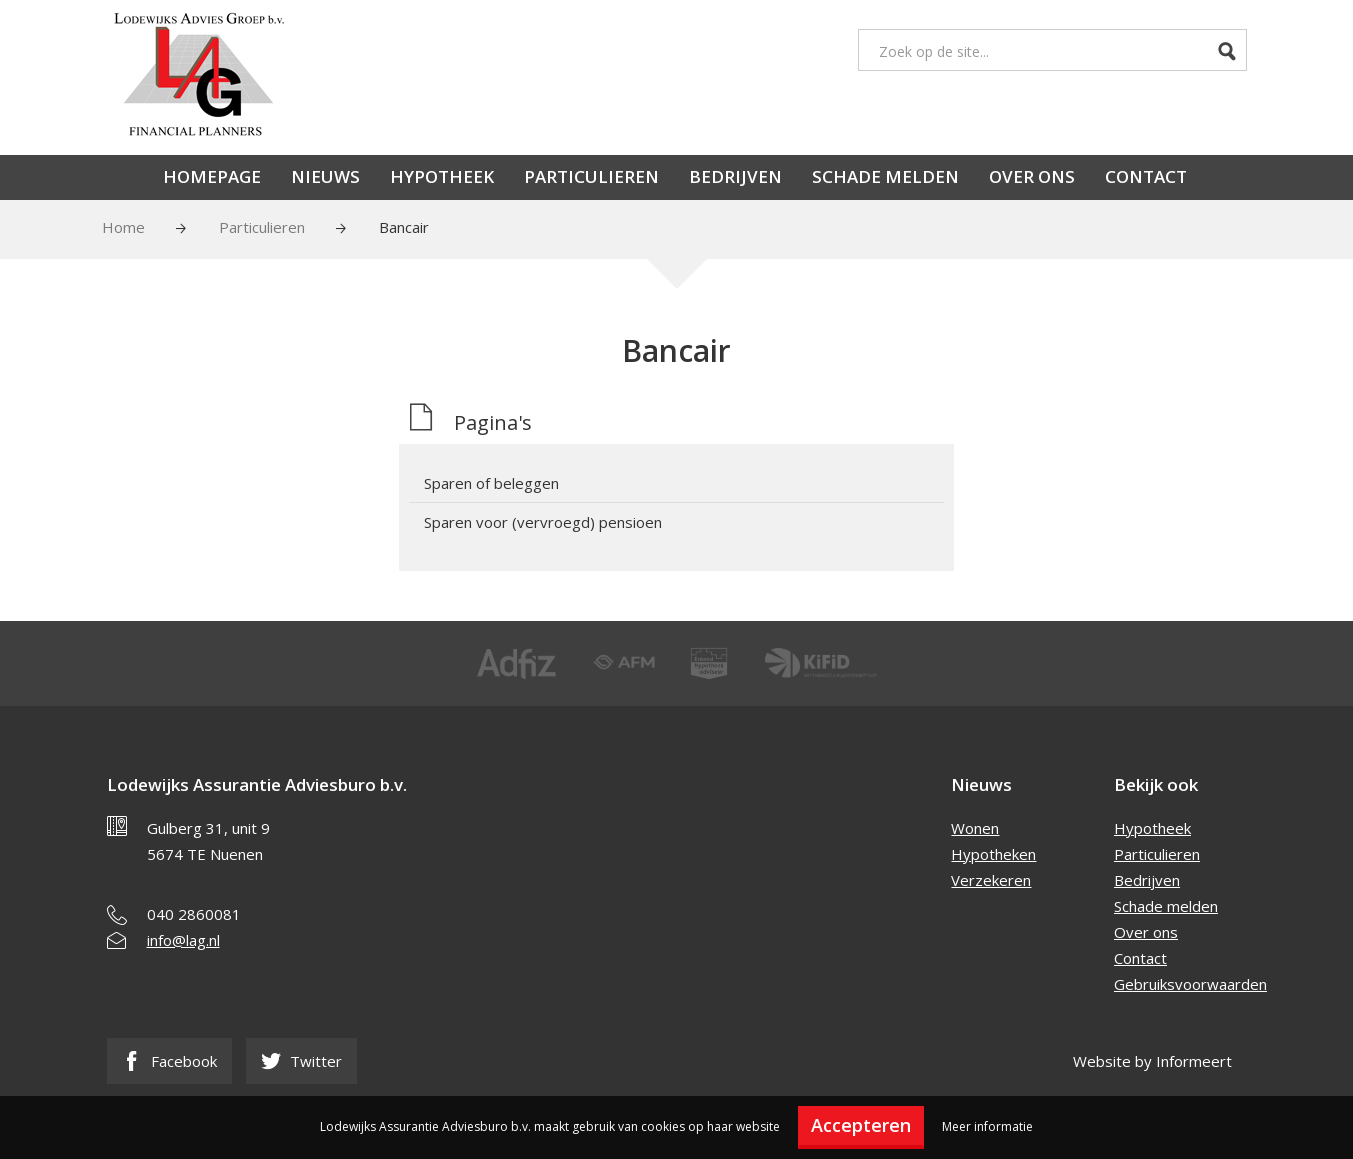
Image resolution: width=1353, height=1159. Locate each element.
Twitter (301, 1061)
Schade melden (885, 176)
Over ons (1032, 176)
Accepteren (861, 1125)
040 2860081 (194, 914)
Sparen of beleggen (491, 483)
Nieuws (325, 176)
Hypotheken (993, 854)
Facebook (169, 1061)
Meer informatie (987, 1126)
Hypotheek (442, 176)
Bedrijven (735, 176)
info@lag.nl (183, 940)
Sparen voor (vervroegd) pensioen (543, 522)
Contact (1146, 176)
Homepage (212, 176)
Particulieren (591, 176)
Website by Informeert (1152, 1061)
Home (123, 227)
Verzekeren (991, 880)
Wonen (975, 828)
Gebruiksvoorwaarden (1190, 984)
